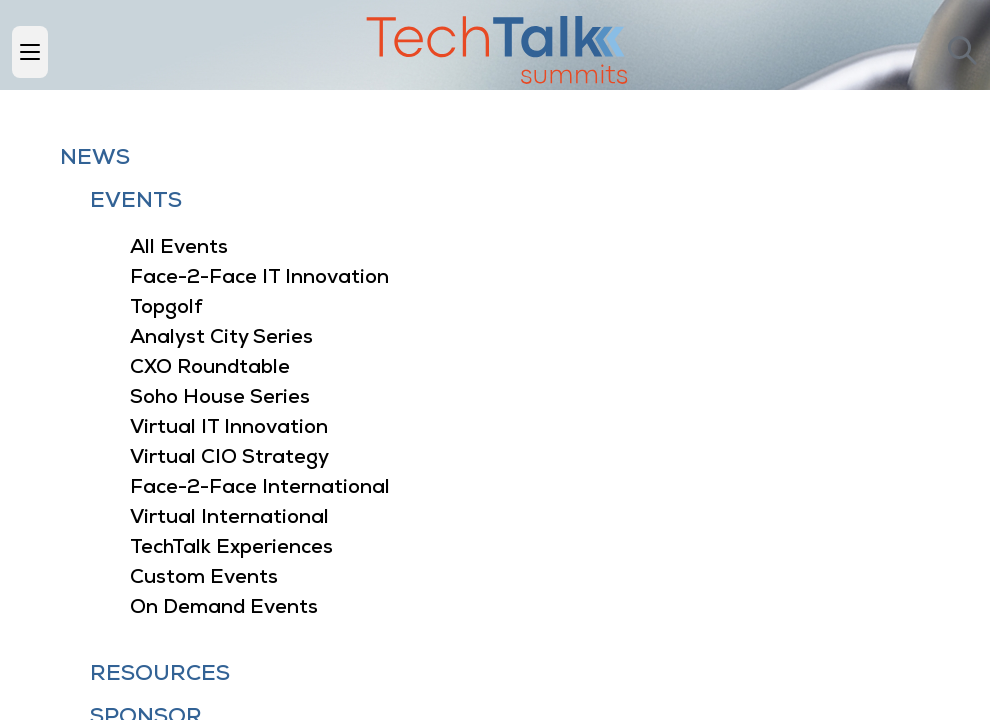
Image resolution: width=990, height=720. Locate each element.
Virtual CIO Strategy (229, 458)
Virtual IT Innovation (229, 428)
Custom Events (204, 578)
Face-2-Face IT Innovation (259, 278)
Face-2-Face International (260, 488)
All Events (179, 248)
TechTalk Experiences (231, 548)
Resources (160, 674)
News (95, 158)
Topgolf (166, 308)
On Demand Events (224, 608)
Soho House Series (220, 398)
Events (136, 201)
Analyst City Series (221, 338)
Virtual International (229, 518)
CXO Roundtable (210, 368)
